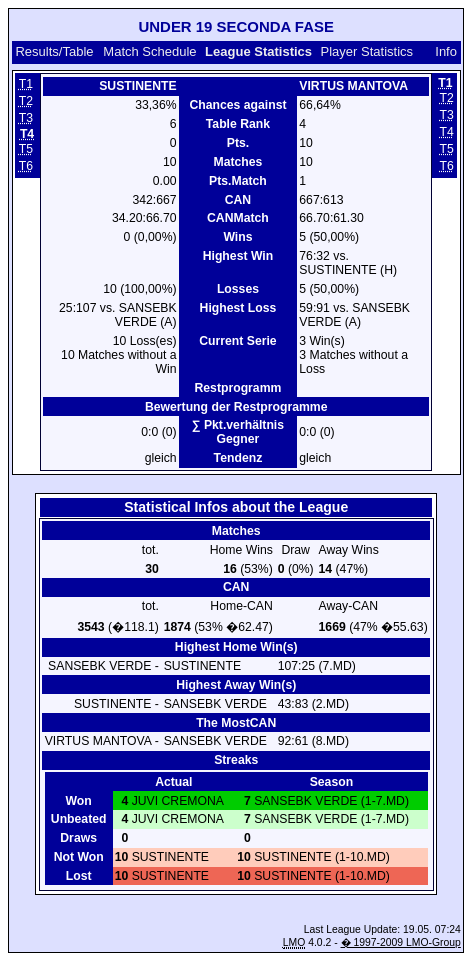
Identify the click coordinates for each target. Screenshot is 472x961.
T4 (447, 132)
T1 (26, 84)
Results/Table (54, 51)
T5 (26, 149)
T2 (26, 101)
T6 (26, 166)
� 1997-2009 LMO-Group (401, 942)
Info (446, 51)
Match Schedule (149, 51)
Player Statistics (367, 51)
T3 (26, 118)
